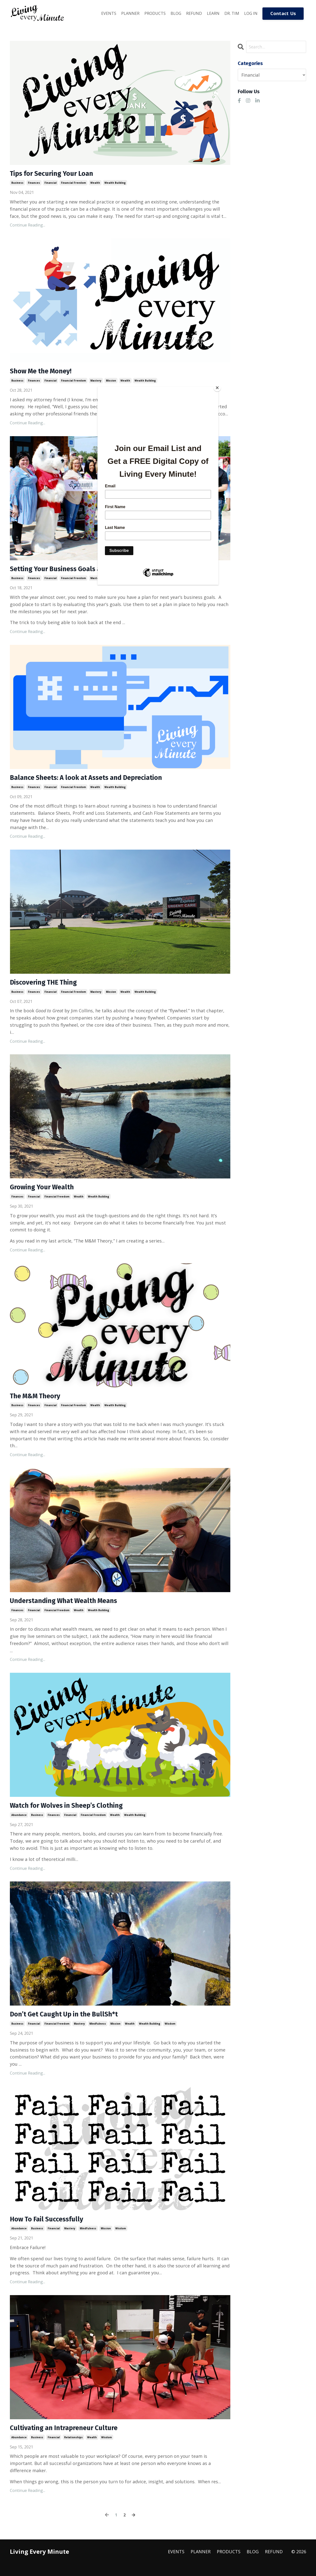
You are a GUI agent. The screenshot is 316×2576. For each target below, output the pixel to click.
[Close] (217, 387)
